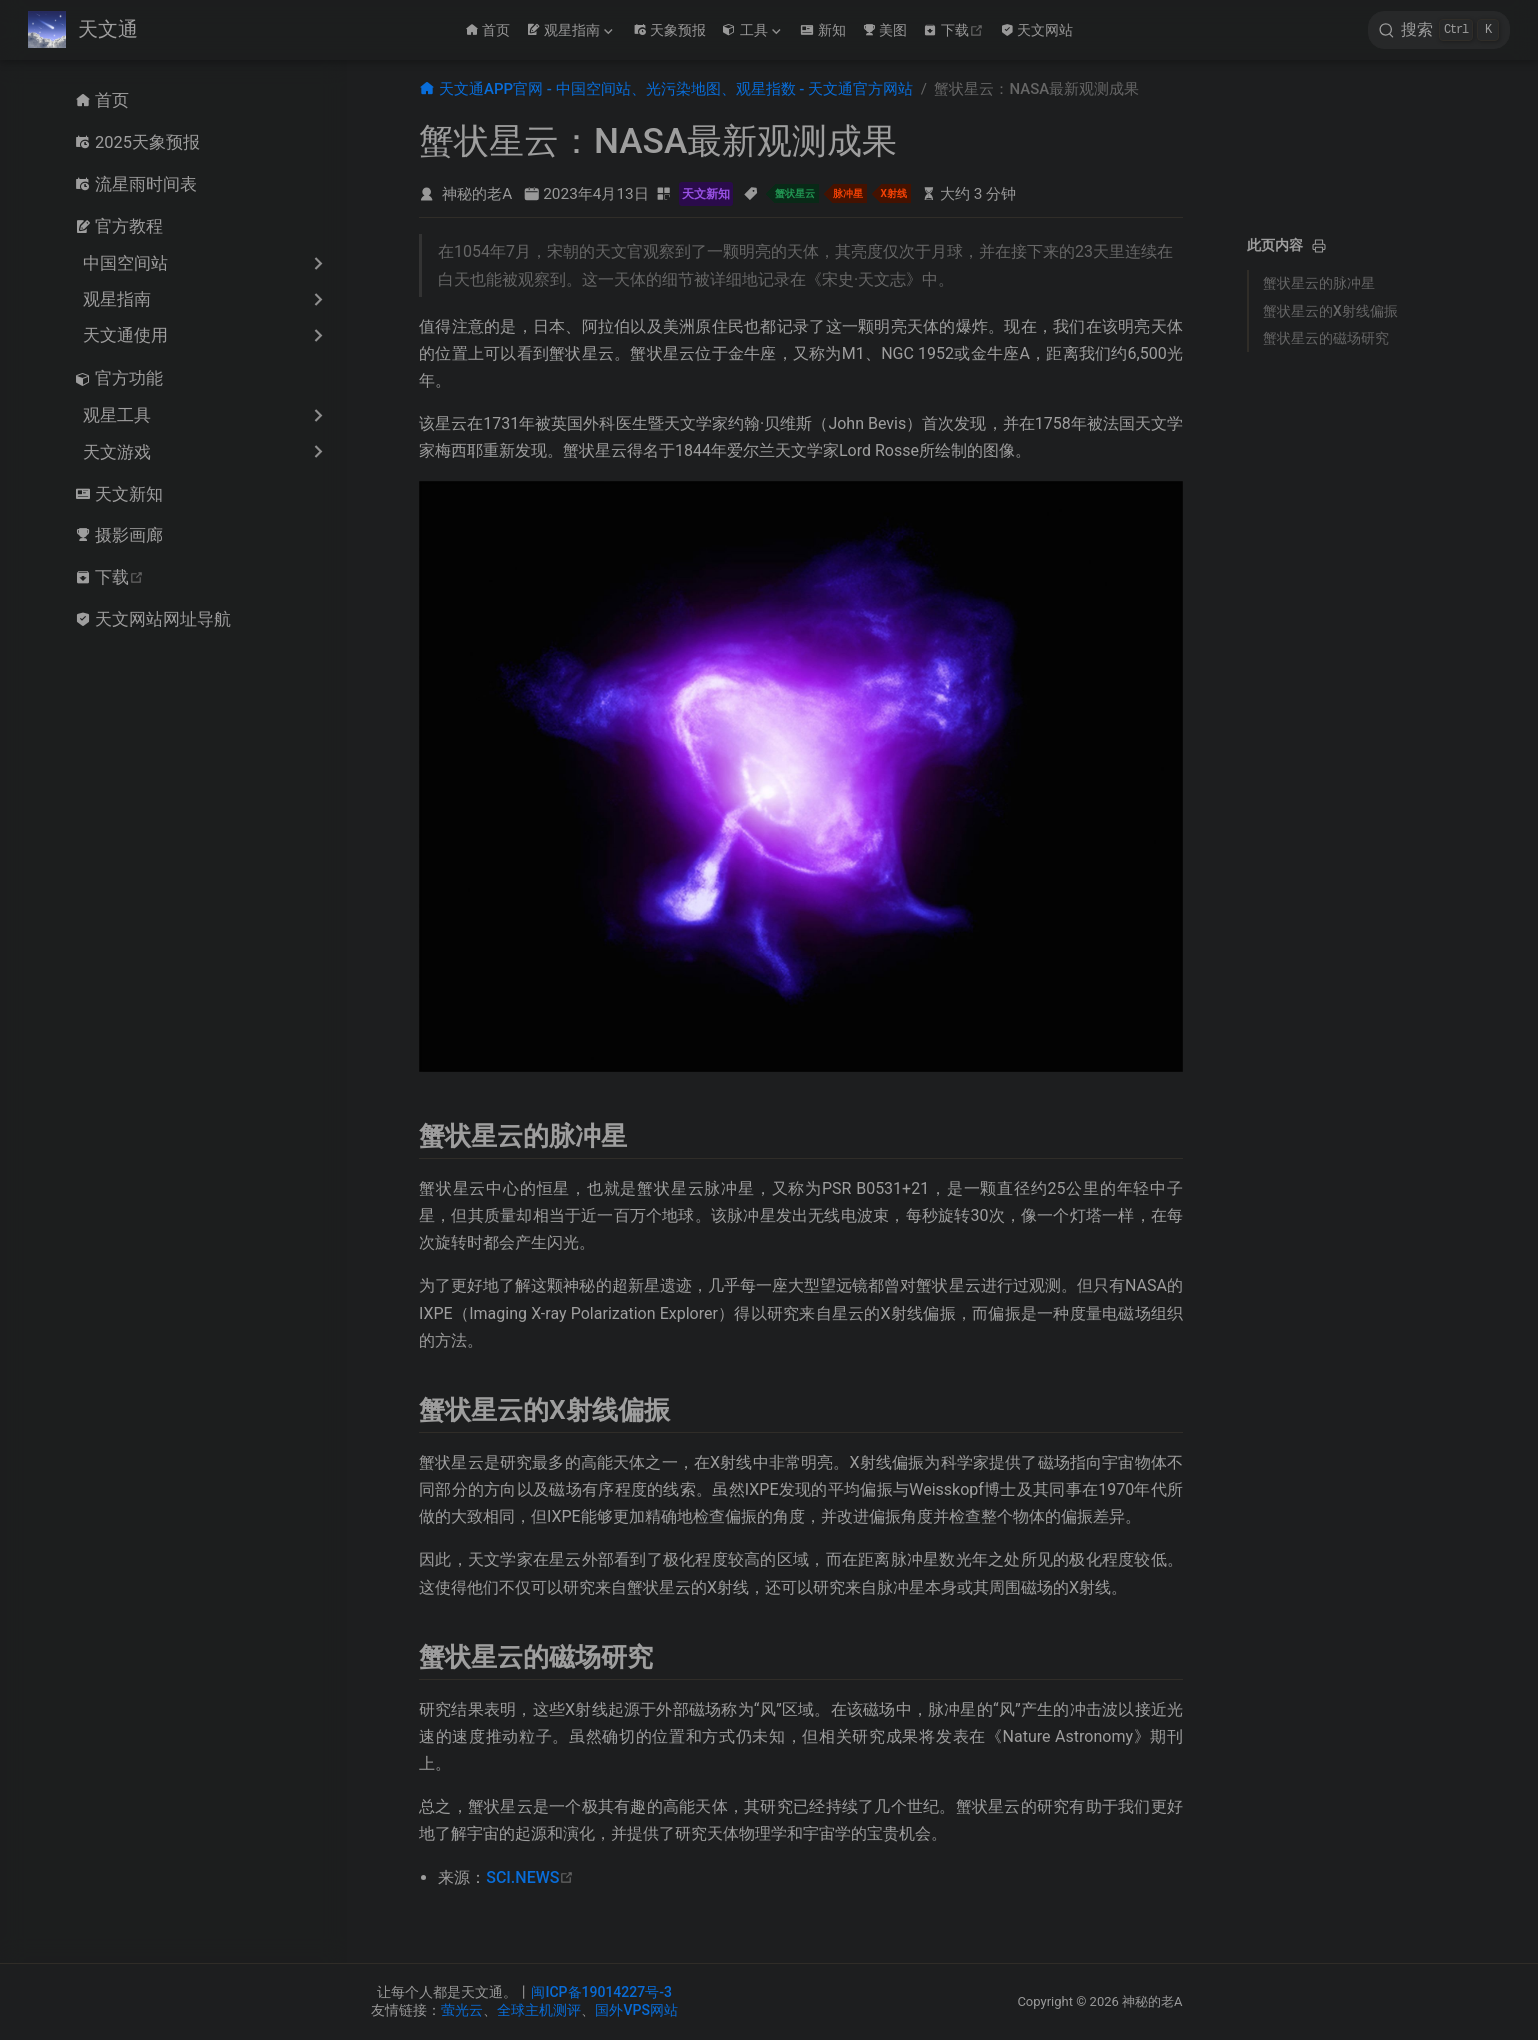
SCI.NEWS (530, 1877)
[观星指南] (571, 30)
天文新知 (119, 494)
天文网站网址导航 (153, 619)
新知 (823, 30)
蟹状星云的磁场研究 (1326, 338)
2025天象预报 (137, 142)
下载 (955, 30)
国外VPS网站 (636, 2010)
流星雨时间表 (136, 184)
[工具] (753, 30)
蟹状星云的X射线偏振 (1330, 311)
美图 (885, 30)
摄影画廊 (119, 535)
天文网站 (1037, 30)
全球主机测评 (539, 2010)
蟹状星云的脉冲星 (1319, 283)
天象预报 (670, 30)
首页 (488, 30)
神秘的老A (477, 194)
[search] (1439, 30)
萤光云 (462, 2010)
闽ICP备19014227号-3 (601, 1992)
